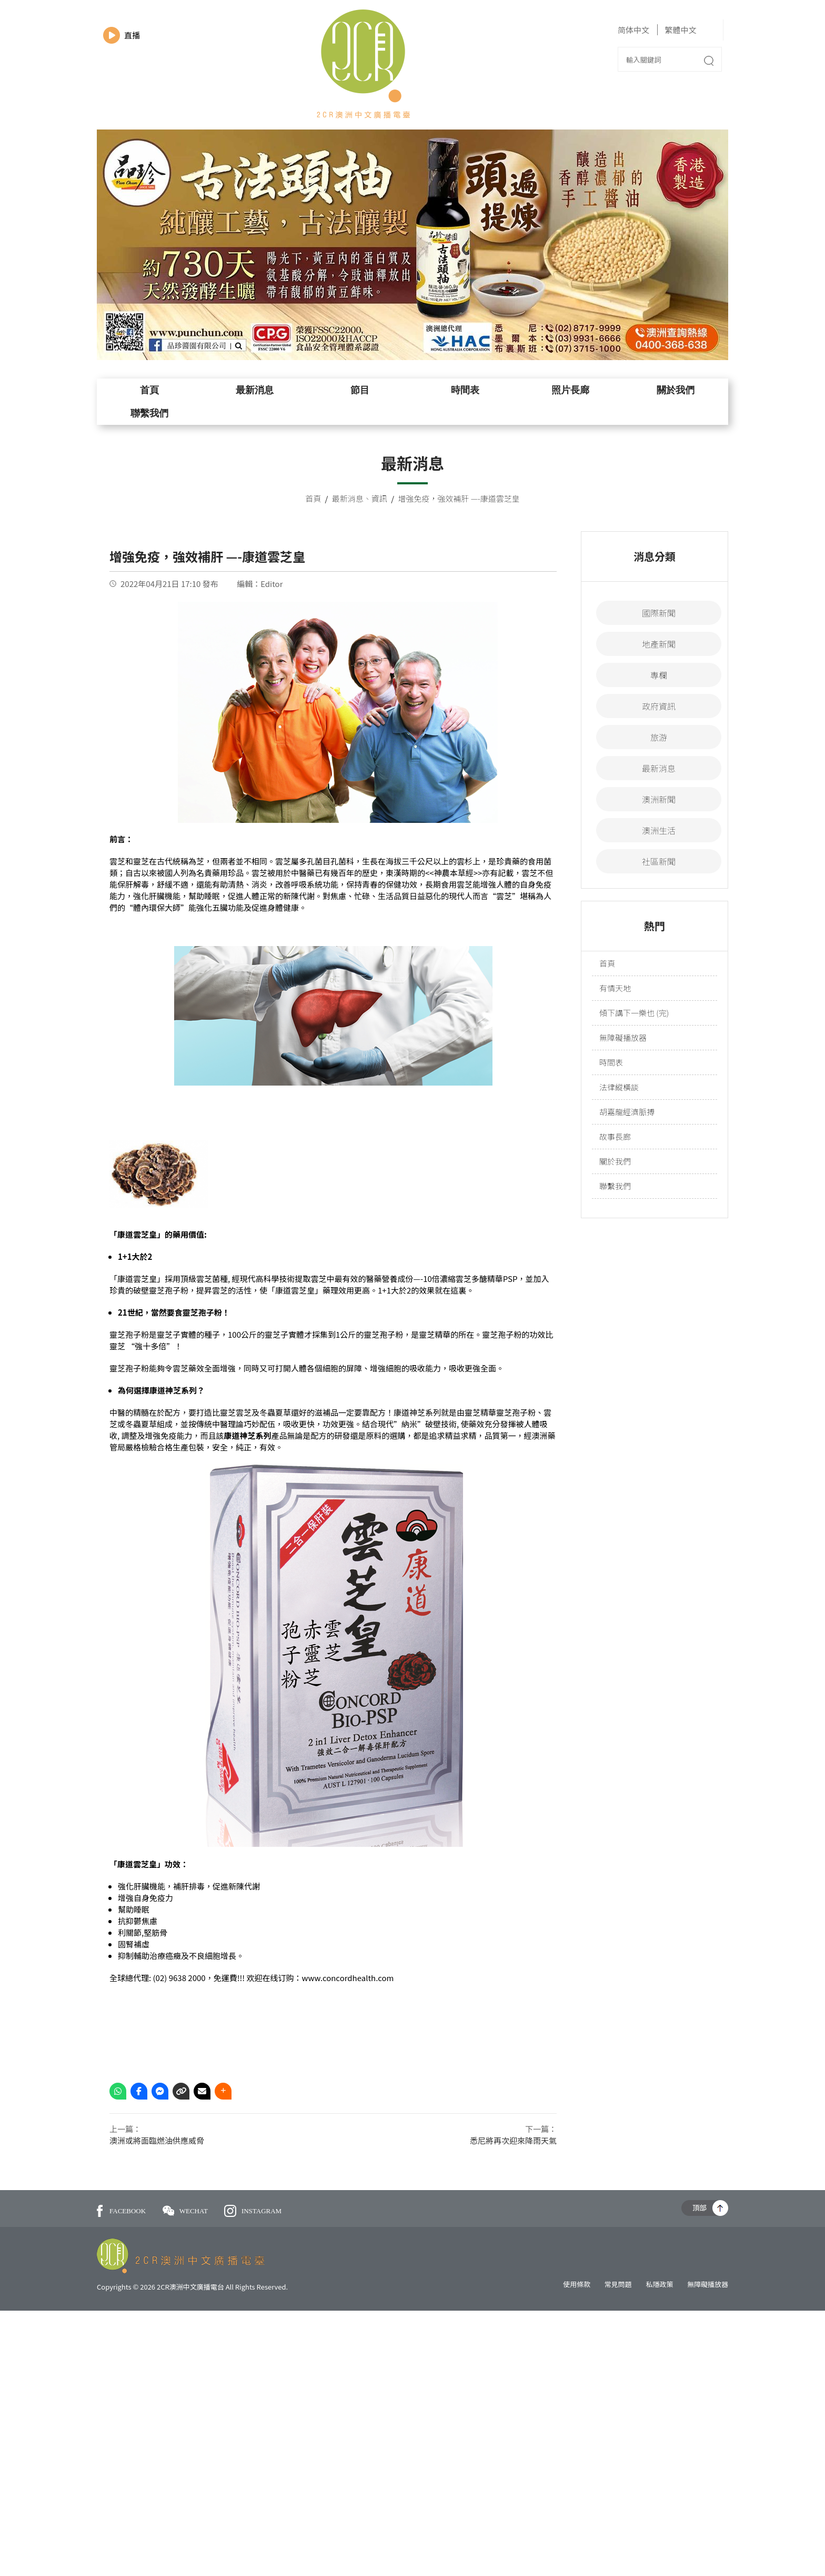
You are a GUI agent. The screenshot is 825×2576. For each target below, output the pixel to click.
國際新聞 (659, 612)
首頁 (149, 390)
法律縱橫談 (619, 1086)
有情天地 (615, 987)
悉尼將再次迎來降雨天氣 (513, 2140)
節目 (359, 390)
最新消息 (255, 390)
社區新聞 (659, 861)
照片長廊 (570, 390)
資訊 (379, 498)
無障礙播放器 (623, 1037)
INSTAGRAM (252, 2211)
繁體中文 (680, 29)
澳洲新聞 (659, 799)
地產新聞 (659, 644)
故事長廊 (615, 1136)
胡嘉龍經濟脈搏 (627, 1111)
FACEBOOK (121, 2211)
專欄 (658, 675)
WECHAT (186, 2211)
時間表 (465, 390)
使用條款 (576, 2284)
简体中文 (633, 29)
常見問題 (618, 2284)
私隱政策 (659, 2284)
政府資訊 (659, 706)
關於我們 (676, 390)
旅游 (658, 737)
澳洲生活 (659, 830)
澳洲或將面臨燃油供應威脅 (156, 2140)
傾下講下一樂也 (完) (634, 1012)
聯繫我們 (149, 413)
